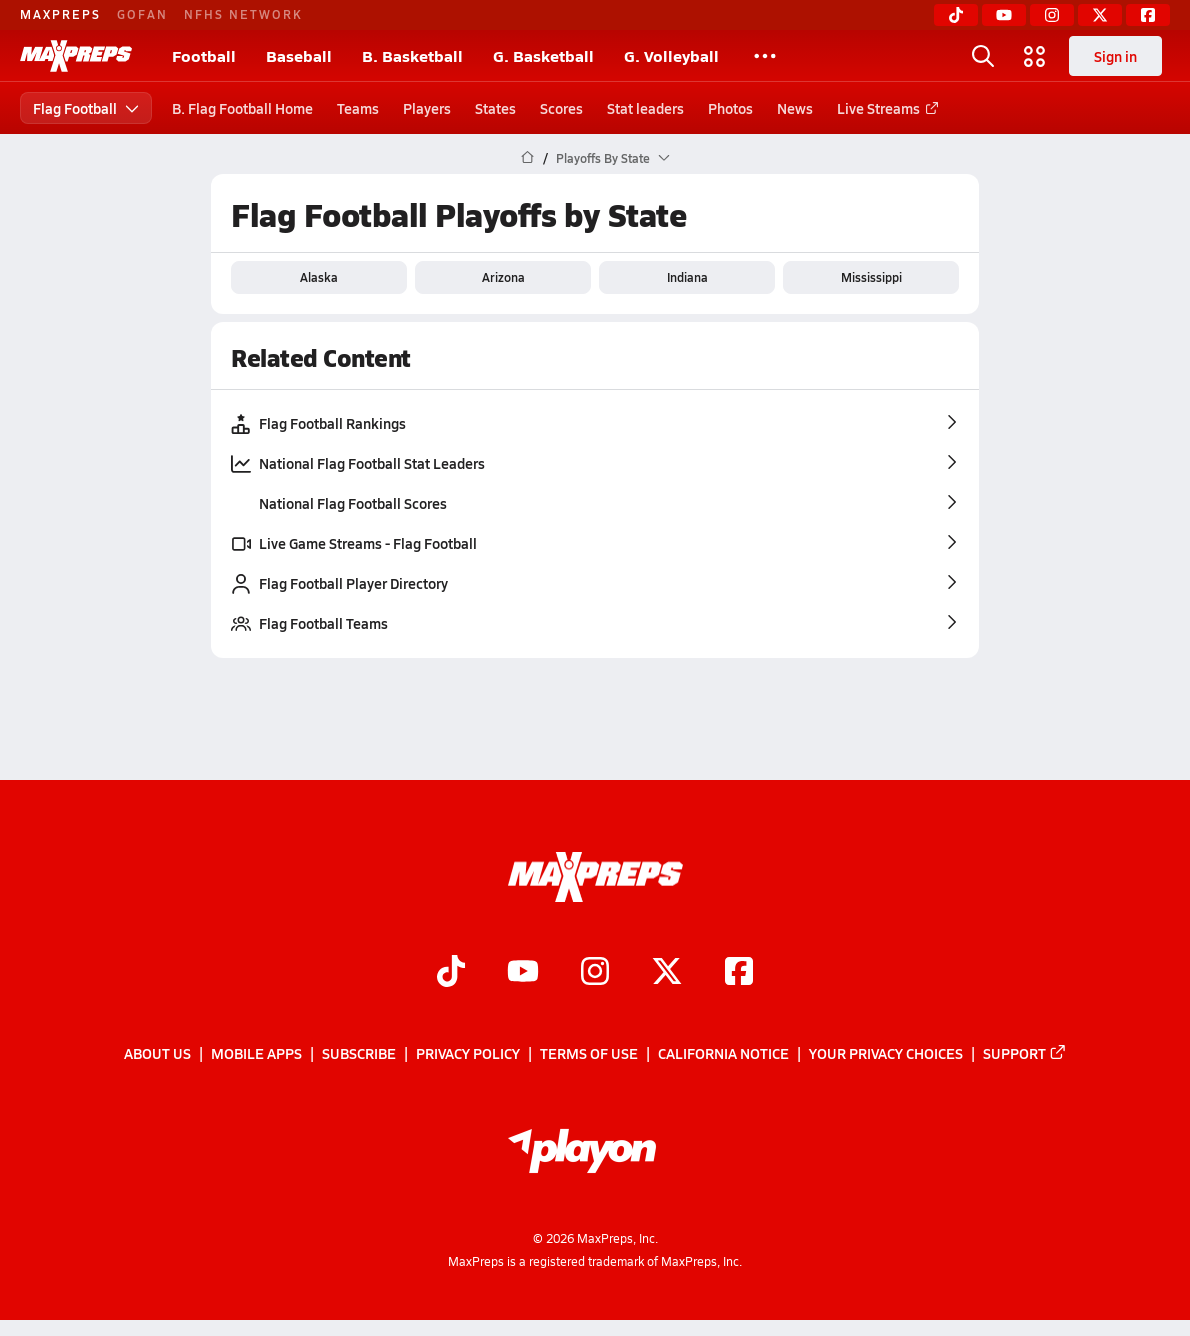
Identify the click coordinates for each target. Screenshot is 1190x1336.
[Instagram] (1052, 15)
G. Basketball (543, 55)
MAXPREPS (60, 14)
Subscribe (359, 1054)
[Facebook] (1148, 15)
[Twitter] (1100, 15)
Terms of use (589, 1054)
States (495, 108)
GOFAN (142, 14)
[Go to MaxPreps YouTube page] (523, 973)
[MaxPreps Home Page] (527, 158)
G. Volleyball (671, 55)
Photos (730, 108)
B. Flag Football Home (242, 108)
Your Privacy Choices (886, 1054)
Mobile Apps (256, 1054)
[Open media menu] (1035, 56)
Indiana (687, 277)
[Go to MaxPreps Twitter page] (667, 973)
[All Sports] (765, 56)
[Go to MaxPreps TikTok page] (451, 973)
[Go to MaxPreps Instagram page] (595, 973)
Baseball (299, 55)
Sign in (1115, 56)
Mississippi (871, 277)
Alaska (319, 277)
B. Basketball (412, 55)
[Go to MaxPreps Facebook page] (739, 973)
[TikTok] (956, 15)
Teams (358, 108)
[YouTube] (1004, 15)
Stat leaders (645, 108)
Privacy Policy (468, 1054)
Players (427, 108)
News (795, 108)
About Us (157, 1054)
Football (204, 55)
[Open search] (983, 56)
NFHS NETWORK (243, 14)
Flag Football (86, 108)
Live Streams (884, 108)
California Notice (723, 1054)
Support (1025, 1054)
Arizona (503, 277)
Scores (561, 108)
